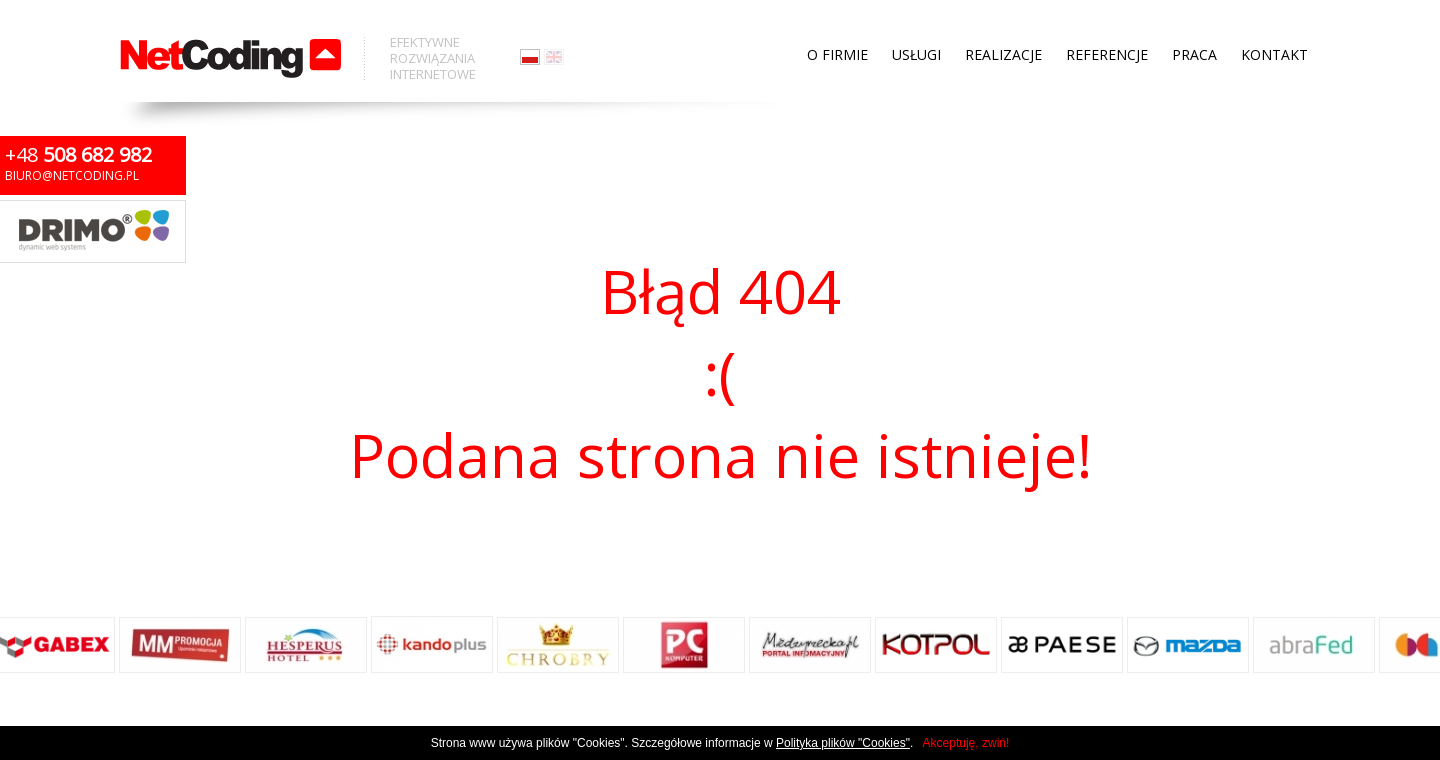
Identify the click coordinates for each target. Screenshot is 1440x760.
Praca (1194, 20)
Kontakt (1274, 20)
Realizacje (1003, 20)
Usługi (916, 20)
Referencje (1107, 20)
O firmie (837, 20)
